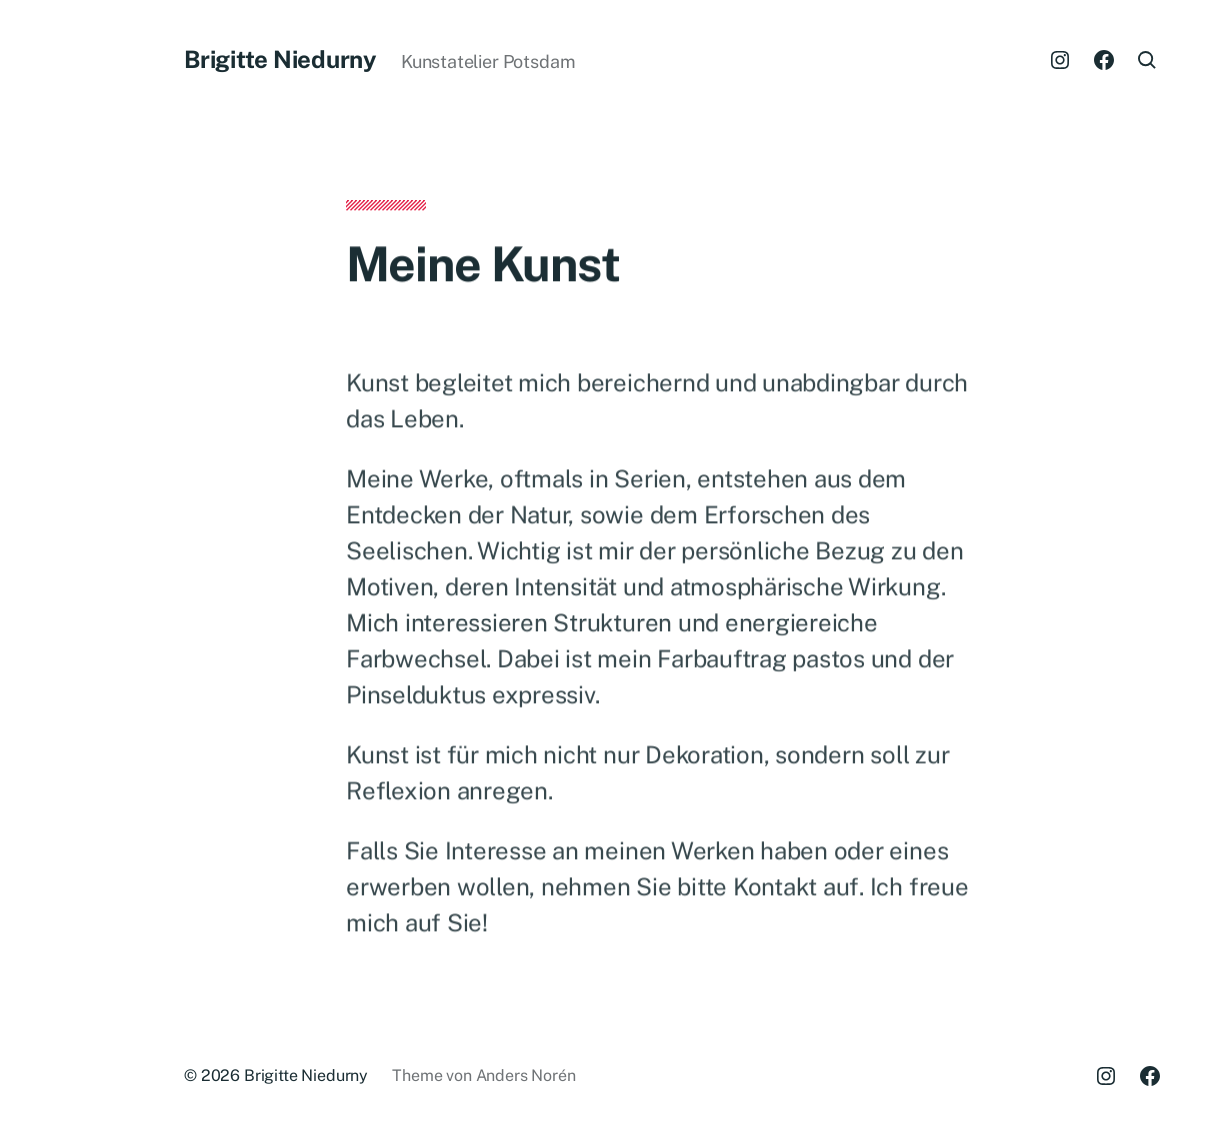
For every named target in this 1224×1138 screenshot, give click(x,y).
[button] (60, 569)
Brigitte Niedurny (280, 59)
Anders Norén (526, 1075)
